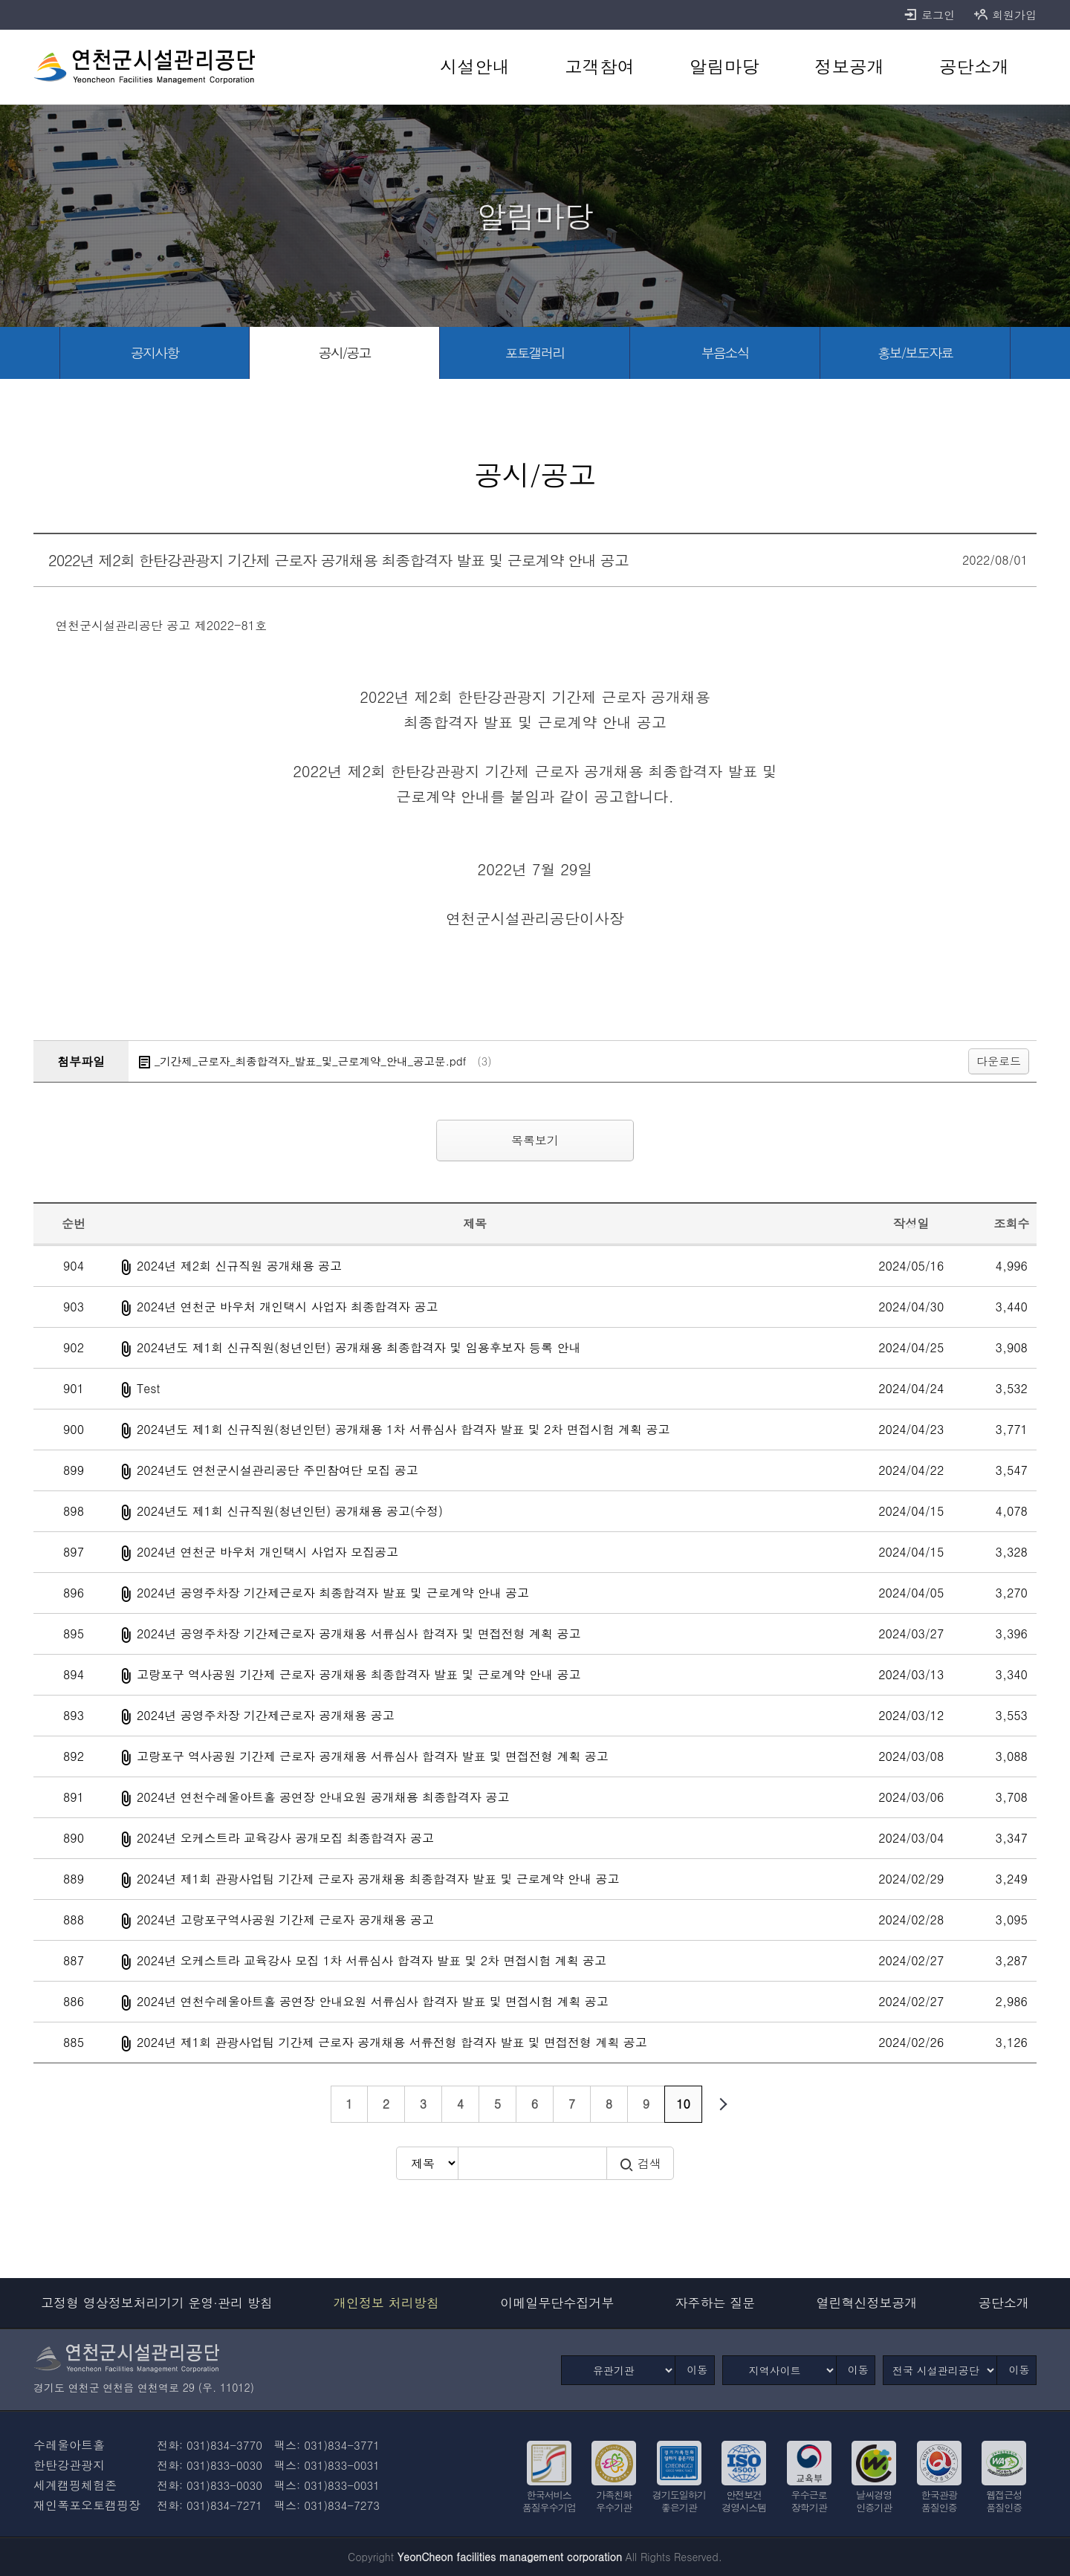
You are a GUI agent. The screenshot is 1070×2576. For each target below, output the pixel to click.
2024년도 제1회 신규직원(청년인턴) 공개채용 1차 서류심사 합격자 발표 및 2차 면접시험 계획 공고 (403, 1429)
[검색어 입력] (532, 2163)
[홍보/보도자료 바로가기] (915, 353)
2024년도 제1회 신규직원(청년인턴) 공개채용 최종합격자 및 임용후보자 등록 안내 (358, 1347)
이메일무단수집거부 (557, 2303)
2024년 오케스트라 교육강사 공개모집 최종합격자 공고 (285, 1837)
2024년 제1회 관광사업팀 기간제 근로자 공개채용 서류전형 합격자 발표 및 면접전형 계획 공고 (392, 2042)
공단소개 (1004, 2303)
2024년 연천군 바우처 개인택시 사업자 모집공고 (267, 1551)
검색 (640, 2164)
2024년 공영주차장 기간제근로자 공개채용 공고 (266, 1715)
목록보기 (535, 1140)
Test (148, 1388)
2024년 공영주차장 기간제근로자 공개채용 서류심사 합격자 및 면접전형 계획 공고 (358, 1633)
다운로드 (998, 1060)
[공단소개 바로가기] (974, 67)
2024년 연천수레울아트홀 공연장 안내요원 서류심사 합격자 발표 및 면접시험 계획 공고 (373, 2001)
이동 (697, 2369)
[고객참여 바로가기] (599, 67)
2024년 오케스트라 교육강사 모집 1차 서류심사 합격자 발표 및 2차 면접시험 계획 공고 (371, 1960)
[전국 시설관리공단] (940, 2370)
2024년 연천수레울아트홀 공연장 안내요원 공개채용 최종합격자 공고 (323, 1797)
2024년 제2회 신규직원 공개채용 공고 (239, 1265)
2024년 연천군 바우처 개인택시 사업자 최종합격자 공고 (287, 1306)
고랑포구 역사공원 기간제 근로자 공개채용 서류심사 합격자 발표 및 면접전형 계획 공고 (373, 1756)
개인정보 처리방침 (386, 2303)
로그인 (929, 15)
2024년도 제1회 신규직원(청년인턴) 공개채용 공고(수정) (290, 1510)
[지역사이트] (779, 2370)
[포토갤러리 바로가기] (535, 353)
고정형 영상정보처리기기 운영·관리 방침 (157, 2303)
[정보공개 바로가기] (849, 67)
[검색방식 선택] (427, 2163)
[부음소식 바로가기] (725, 353)
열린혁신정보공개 (867, 2303)
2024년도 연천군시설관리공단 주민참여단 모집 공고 (277, 1470)
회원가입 (1005, 15)
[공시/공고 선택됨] (345, 353)
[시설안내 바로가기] (474, 67)
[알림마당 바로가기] (724, 67)
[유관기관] (618, 2370)
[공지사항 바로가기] (154, 353)
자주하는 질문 (715, 2303)
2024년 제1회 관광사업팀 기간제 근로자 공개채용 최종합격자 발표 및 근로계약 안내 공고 (378, 1878)
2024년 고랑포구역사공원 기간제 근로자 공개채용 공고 (285, 1919)
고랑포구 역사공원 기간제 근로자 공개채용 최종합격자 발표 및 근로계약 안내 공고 (358, 1674)
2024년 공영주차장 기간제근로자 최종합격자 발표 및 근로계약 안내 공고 (333, 1592)
